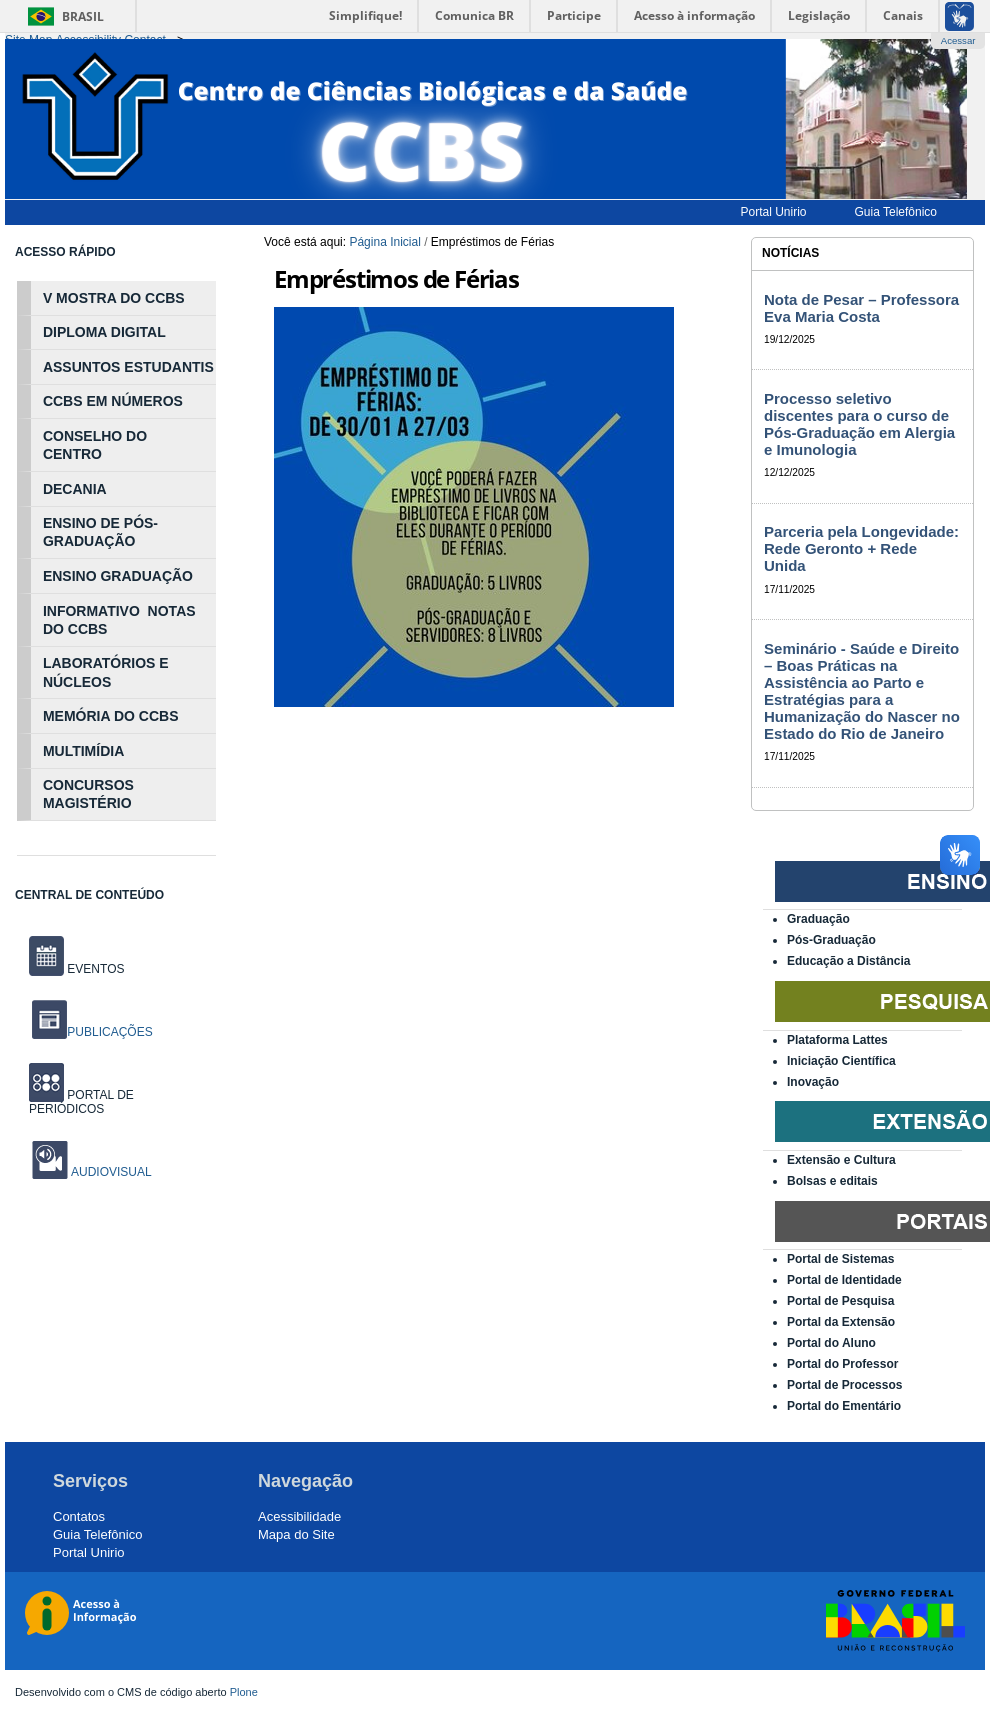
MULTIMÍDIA (83, 751)
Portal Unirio (89, 1552)
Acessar (958, 40)
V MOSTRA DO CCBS (114, 298)
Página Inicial (384, 242)
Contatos (79, 1516)
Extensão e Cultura (841, 1160)
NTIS (198, 367)
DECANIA (75, 489)
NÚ (119, 401)
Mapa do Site (296, 1534)
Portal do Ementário (844, 1406)
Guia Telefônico (97, 1534)
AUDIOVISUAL (109, 1172)
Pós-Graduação (831, 940)
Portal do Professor (842, 1364)
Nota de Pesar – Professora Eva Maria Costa (861, 308)
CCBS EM (75, 401)
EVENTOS (76, 969)
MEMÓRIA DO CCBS (111, 716)
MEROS (157, 401)
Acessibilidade (299, 1516)
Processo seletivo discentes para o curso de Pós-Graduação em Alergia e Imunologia (859, 424)
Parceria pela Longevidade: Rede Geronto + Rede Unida (861, 548)
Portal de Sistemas (840, 1259)
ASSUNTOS (82, 367)
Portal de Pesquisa (840, 1301)
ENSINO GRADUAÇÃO (118, 576)
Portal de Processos (844, 1385)
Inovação (813, 1082)
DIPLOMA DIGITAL (104, 332)
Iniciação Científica (841, 1061)
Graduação (818, 919)
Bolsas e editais (832, 1181)
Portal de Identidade (844, 1280)
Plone (244, 1692)
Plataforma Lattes (837, 1040)
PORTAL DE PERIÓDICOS (81, 1102)
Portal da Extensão (841, 1322)
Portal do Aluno (831, 1343)
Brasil (83, 16)
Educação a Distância (848, 961)
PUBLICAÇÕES (92, 1032)
